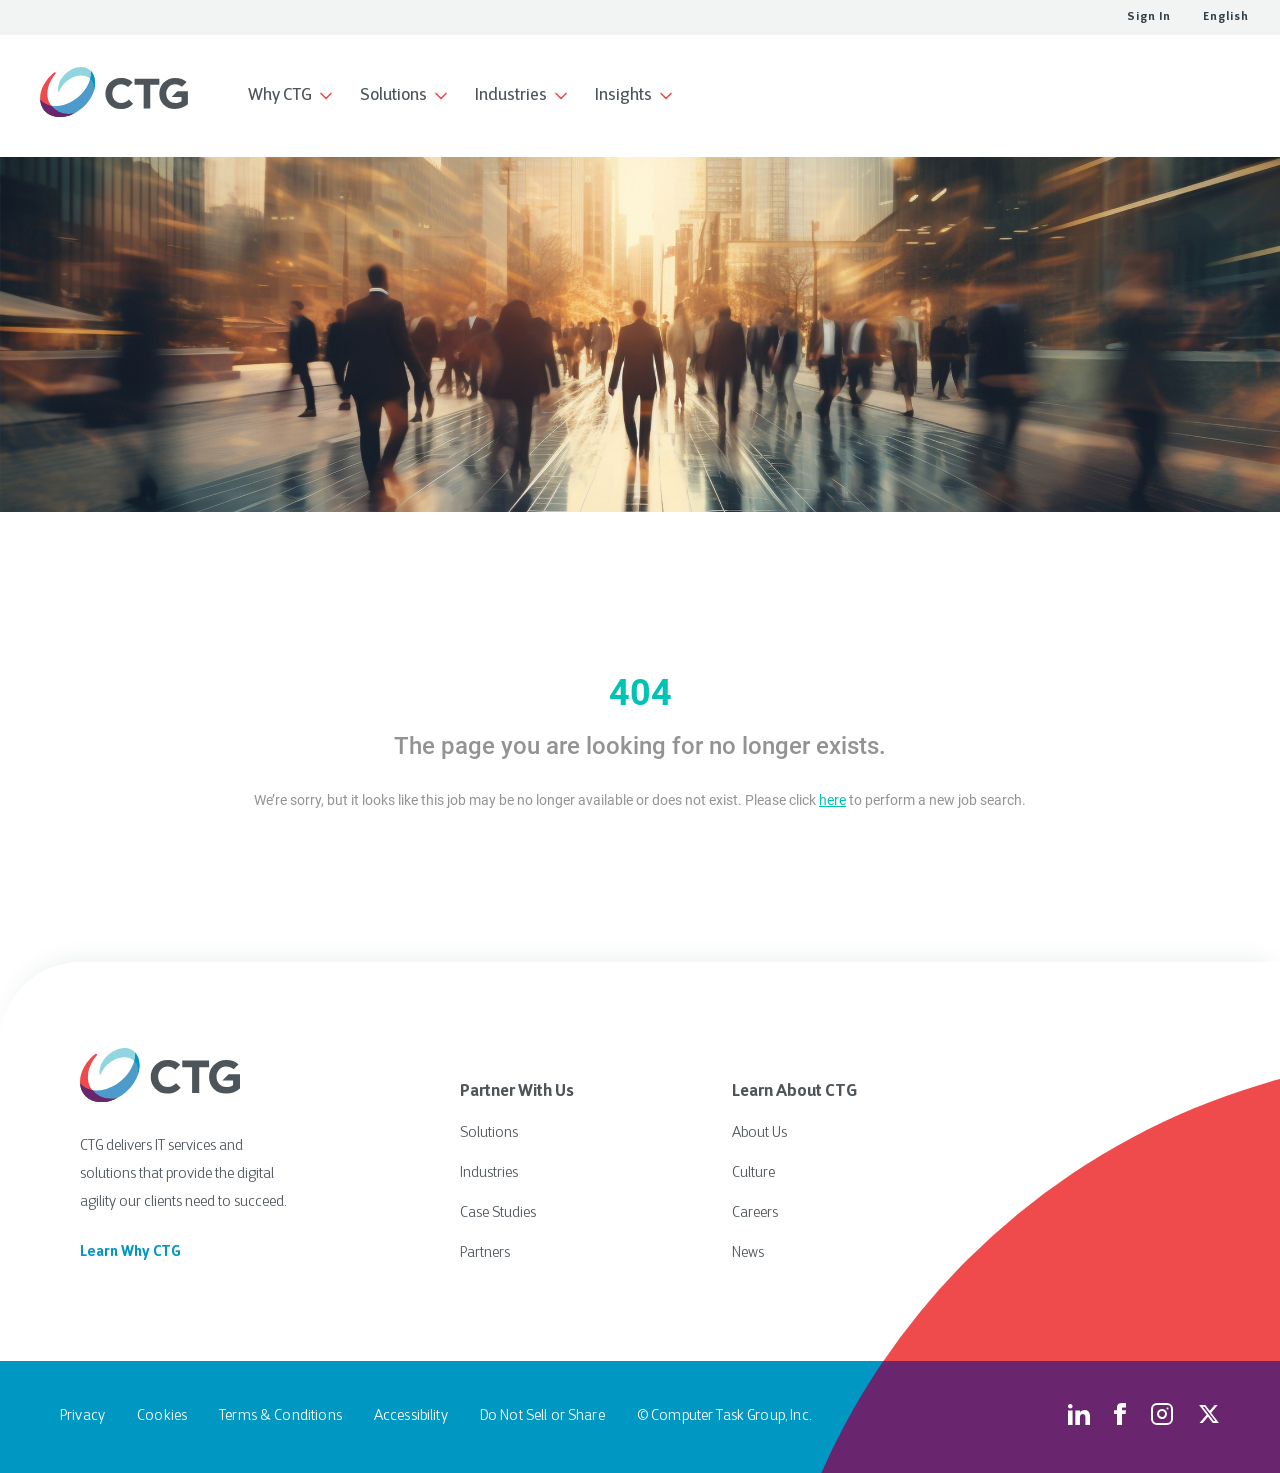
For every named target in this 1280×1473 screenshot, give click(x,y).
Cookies (162, 1416)
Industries (489, 1173)
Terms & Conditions (280, 1416)
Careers (755, 1213)
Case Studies (498, 1213)
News (748, 1253)
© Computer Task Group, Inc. (724, 1416)
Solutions (489, 1133)
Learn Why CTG (130, 1252)
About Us (759, 1133)
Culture (753, 1173)
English (1226, 17)
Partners (485, 1253)
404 (640, 693)
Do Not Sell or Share (542, 1416)
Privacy (82, 1416)
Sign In (1149, 17)
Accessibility (411, 1416)
